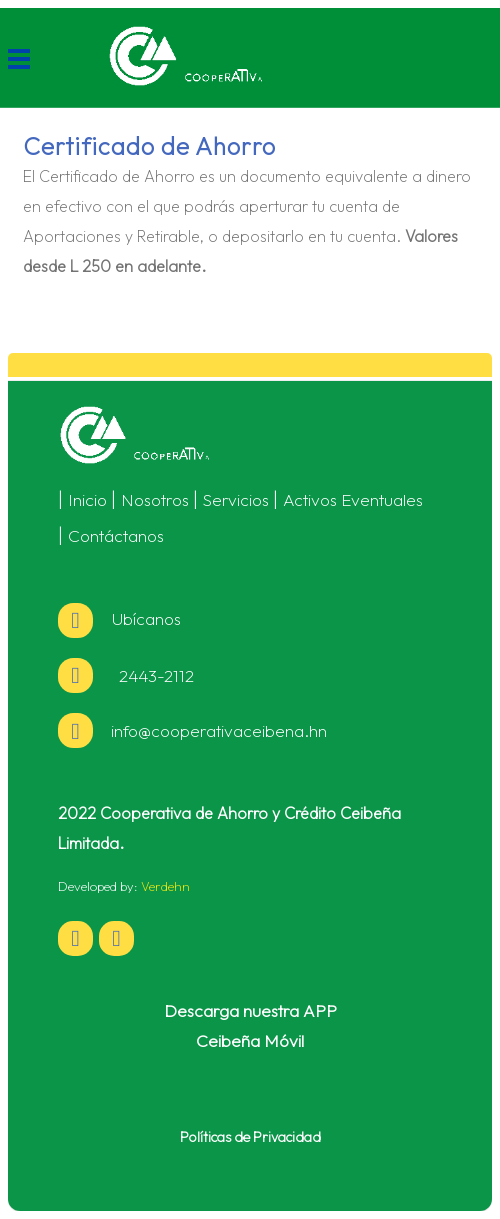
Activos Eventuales (353, 499)
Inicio (87, 499)
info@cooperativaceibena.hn (219, 730)
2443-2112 (152, 675)
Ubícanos (119, 618)
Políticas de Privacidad (250, 1137)
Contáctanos (116, 535)
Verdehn (165, 886)
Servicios (236, 499)
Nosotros (155, 499)
